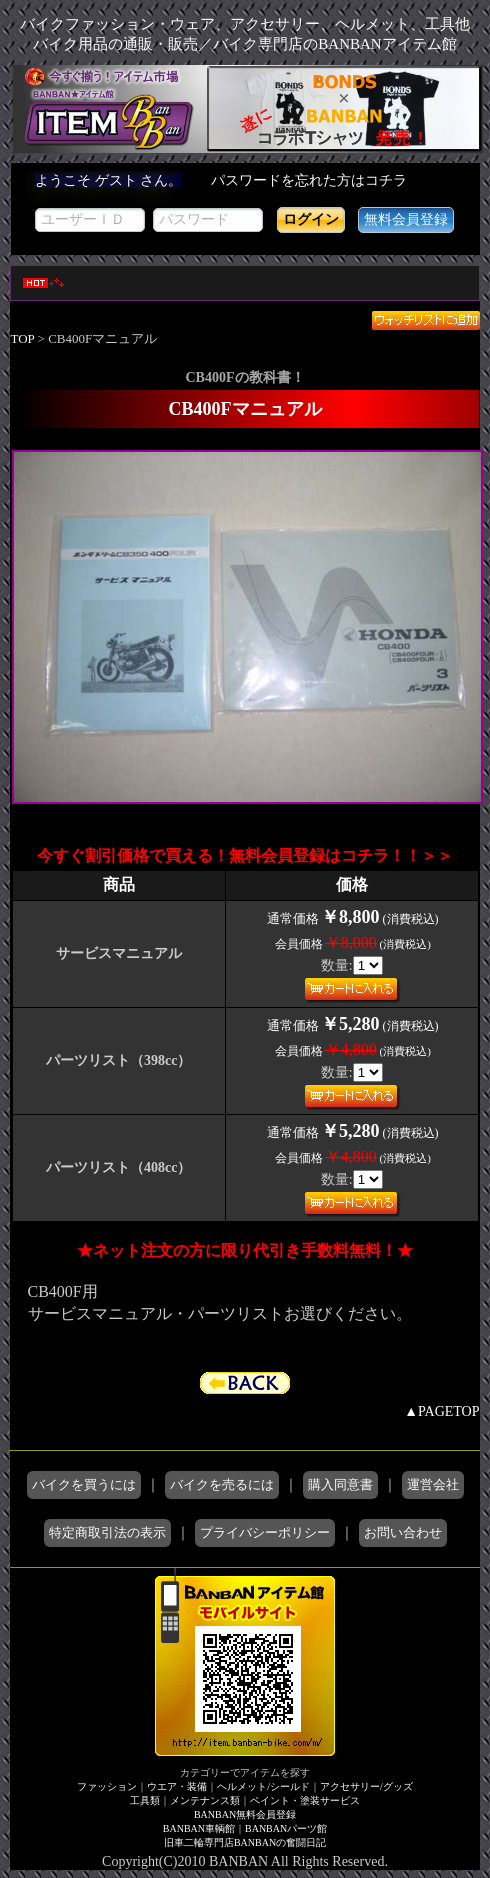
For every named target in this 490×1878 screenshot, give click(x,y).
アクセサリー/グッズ (366, 1786)
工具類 (145, 1800)
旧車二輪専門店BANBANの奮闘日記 (245, 1842)
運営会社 (433, 1484)
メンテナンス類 (205, 1800)
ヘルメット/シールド (263, 1786)
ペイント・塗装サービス (305, 1800)
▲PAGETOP (441, 1411)
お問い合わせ (403, 1532)
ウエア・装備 (177, 1786)
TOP (23, 338)
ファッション (107, 1786)
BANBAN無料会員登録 (245, 1814)
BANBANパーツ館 (286, 1828)
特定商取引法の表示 (107, 1532)
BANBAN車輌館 (199, 1828)
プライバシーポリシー (265, 1532)
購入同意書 (340, 1484)
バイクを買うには (84, 1484)
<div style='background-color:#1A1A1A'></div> (245, 209)
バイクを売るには (222, 1484)
